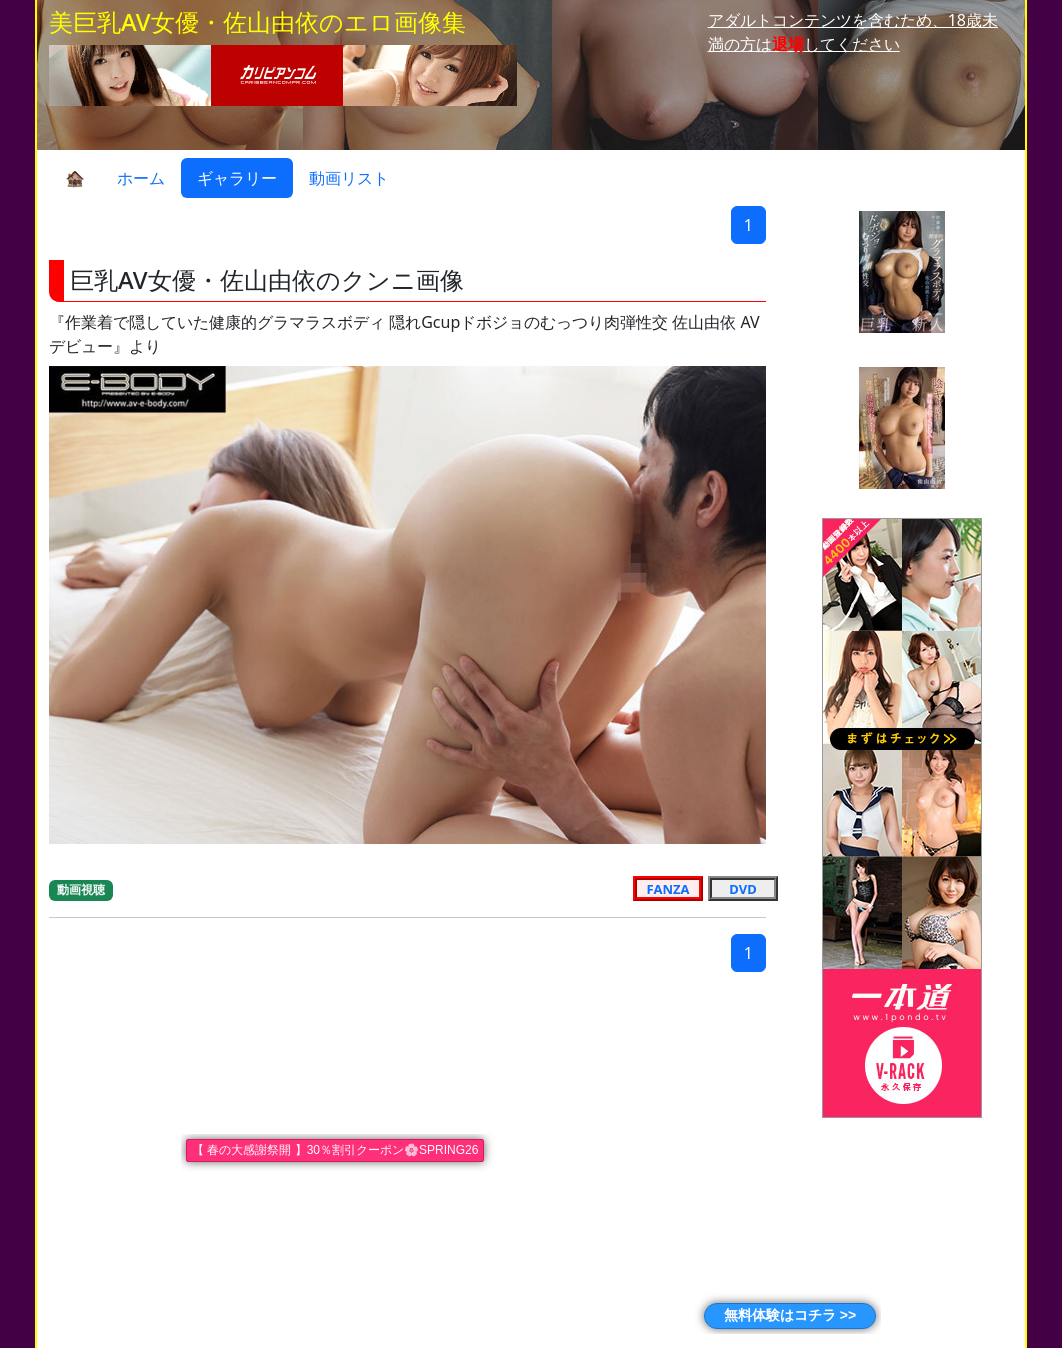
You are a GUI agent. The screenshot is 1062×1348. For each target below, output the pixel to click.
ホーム (141, 178)
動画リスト (349, 178)
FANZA (668, 888)
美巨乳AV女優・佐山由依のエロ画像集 (257, 21)
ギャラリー (237, 178)
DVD (742, 888)
